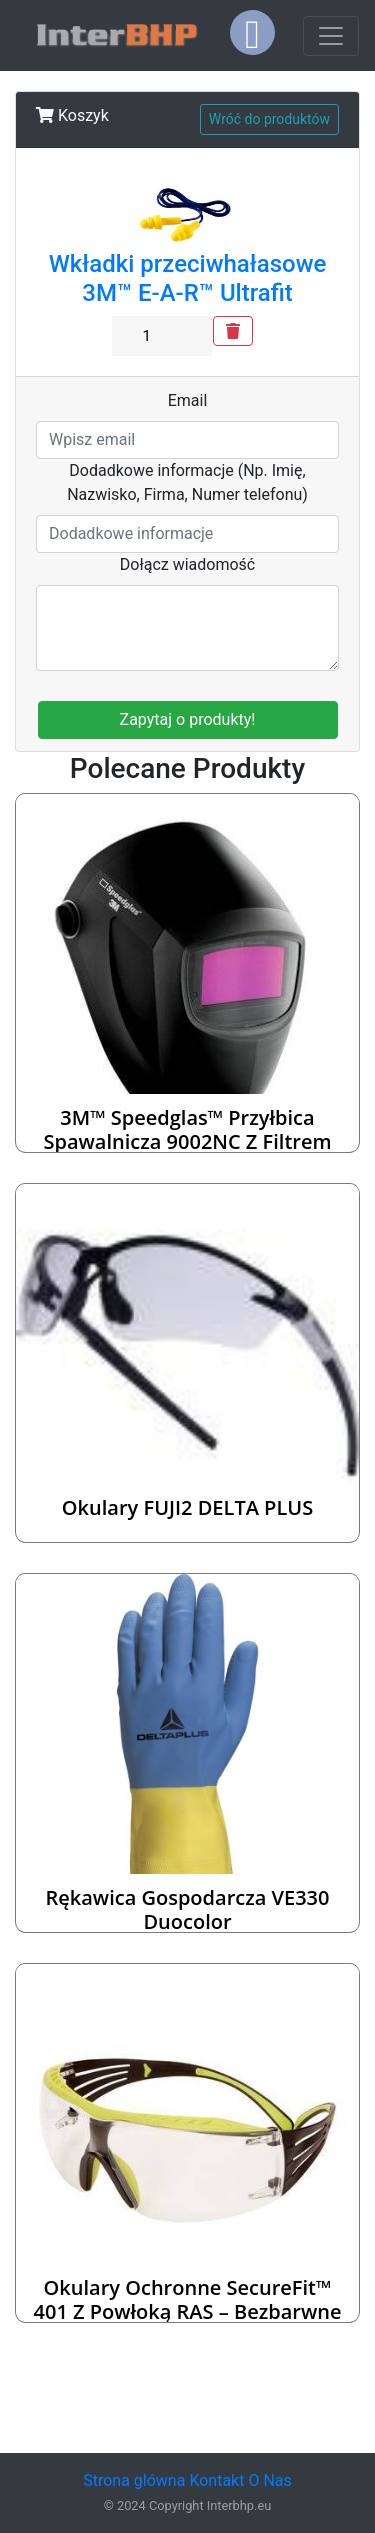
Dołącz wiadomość (188, 564)
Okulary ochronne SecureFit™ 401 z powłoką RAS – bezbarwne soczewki (188, 2311)
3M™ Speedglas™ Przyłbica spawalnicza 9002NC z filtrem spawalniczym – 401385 (187, 1141)
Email (188, 400)
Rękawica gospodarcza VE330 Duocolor (188, 1909)
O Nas (269, 2480)
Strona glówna (134, 2480)
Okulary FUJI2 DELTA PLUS (187, 1507)
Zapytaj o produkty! (188, 719)
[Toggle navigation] (331, 36)
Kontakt (216, 2480)
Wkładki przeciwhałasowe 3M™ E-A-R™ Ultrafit (188, 278)
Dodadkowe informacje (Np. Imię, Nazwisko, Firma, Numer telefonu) (187, 482)
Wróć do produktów (269, 119)
